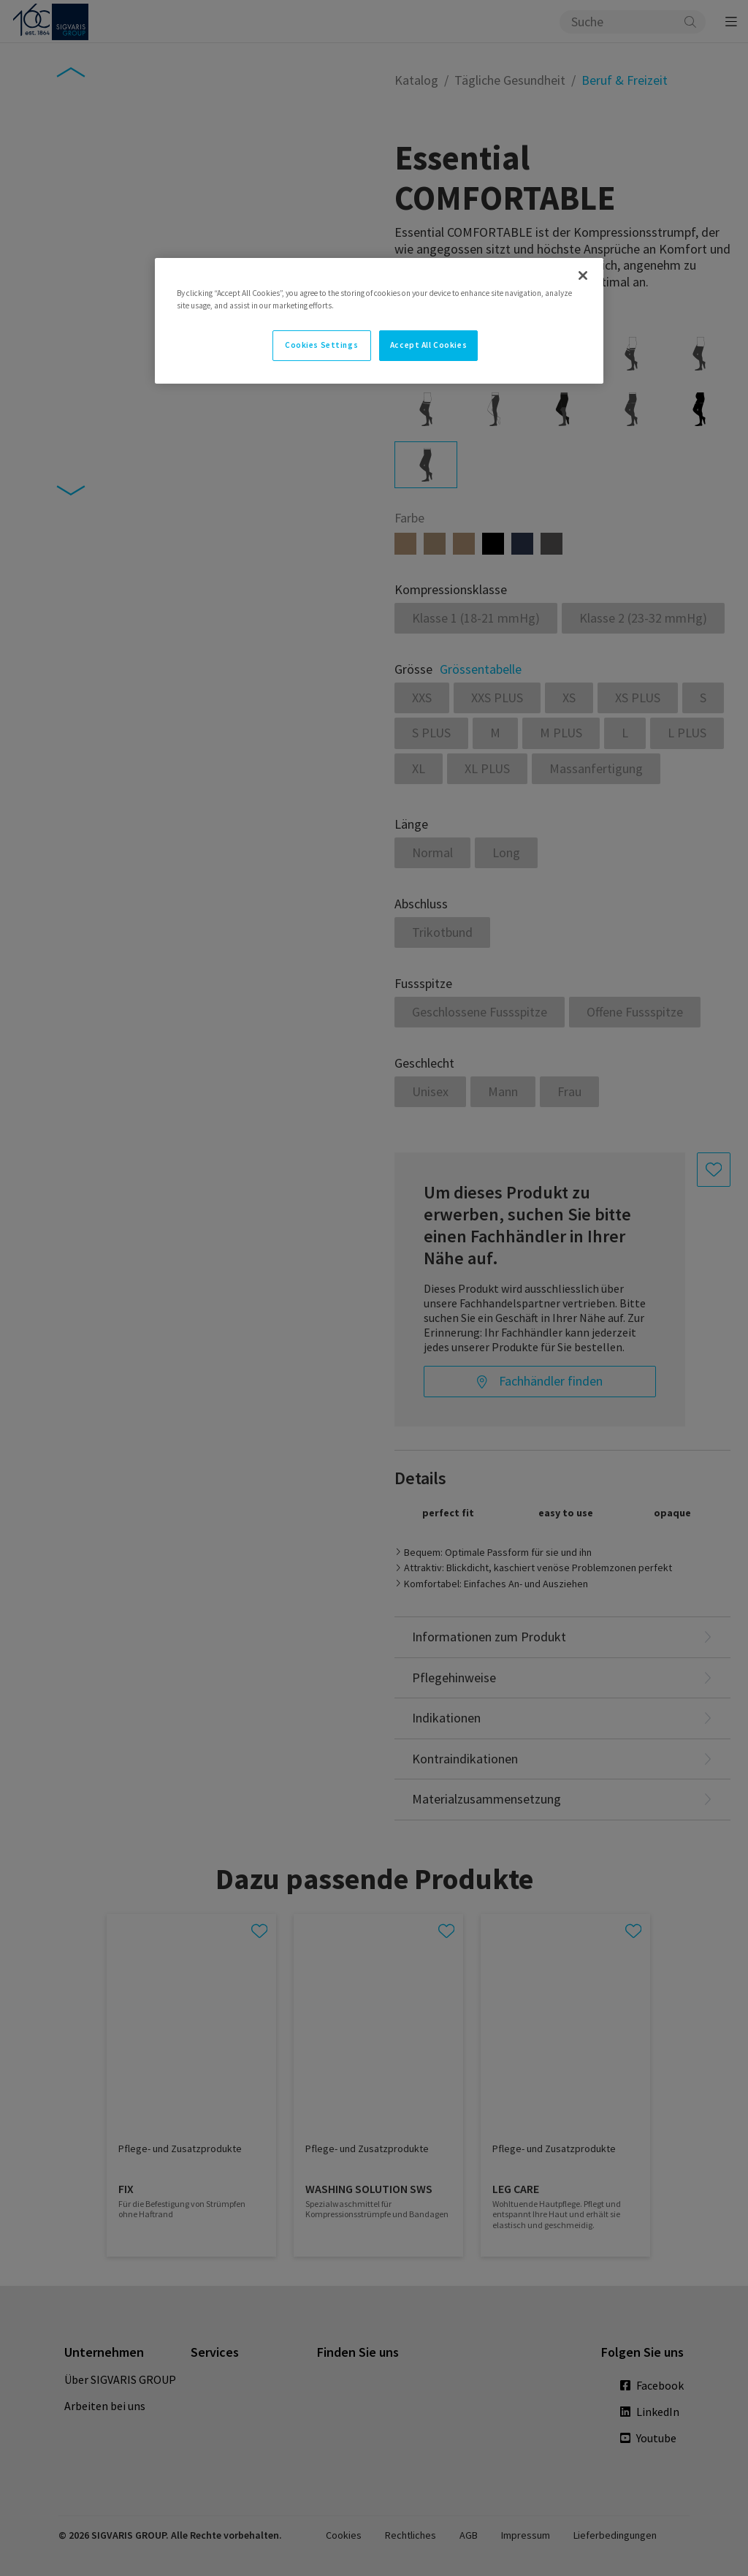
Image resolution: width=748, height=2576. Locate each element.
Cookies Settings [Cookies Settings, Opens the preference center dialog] (321, 345)
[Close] (583, 275)
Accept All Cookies (428, 345)
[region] (379, 321)
